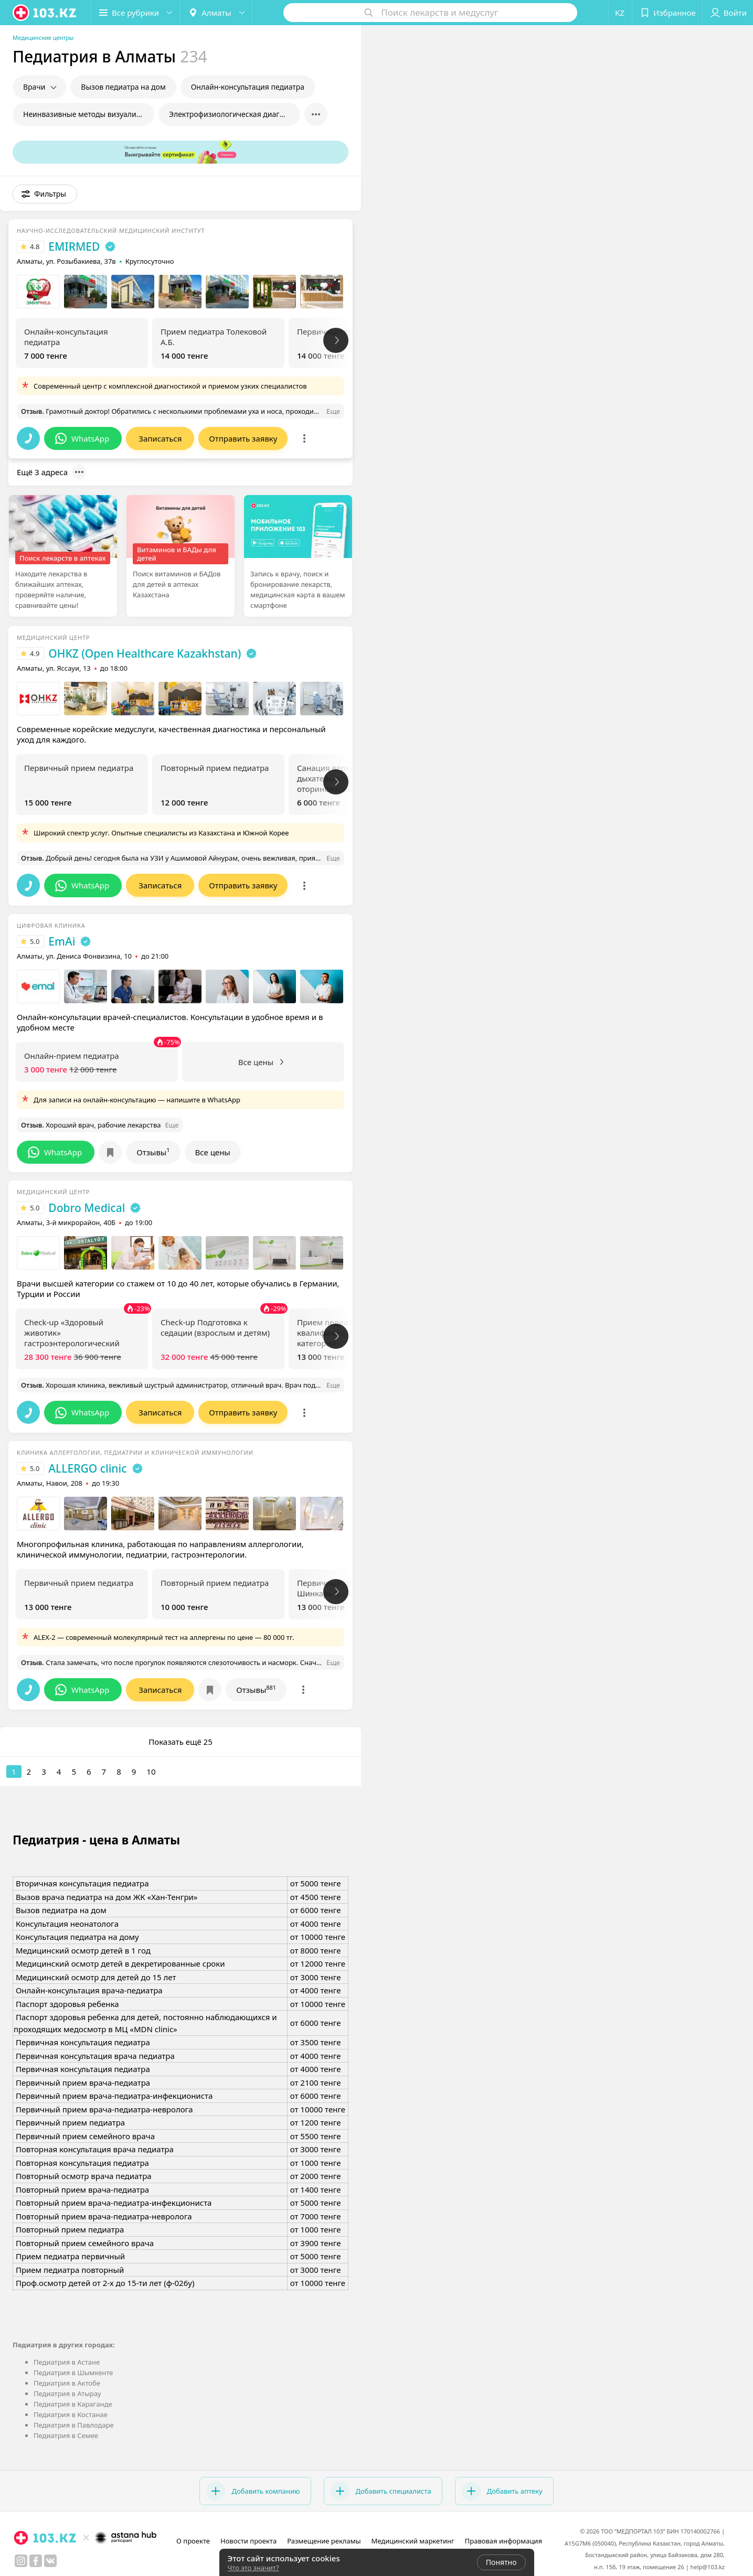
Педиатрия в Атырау (67, 2393)
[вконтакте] (50, 2560)
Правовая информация (503, 2541)
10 (150, 1771)
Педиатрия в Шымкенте (73, 2372)
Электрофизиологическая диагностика (234, 114)
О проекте (193, 2541)
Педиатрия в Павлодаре (74, 2425)
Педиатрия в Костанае (71, 2414)
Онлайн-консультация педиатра (247, 87)
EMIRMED (74, 246)
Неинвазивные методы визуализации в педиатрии (88, 114)
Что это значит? (253, 2567)
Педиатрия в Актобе (67, 2383)
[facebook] (35, 2560)
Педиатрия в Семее (66, 2435)
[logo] (45, 12)
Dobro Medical (86, 1207)
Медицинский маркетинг (413, 2541)
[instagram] (21, 2560)
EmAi (61, 941)
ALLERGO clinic (87, 1468)
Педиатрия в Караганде (73, 2404)
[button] (135, 13)
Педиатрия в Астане (67, 2362)
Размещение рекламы (323, 2541)
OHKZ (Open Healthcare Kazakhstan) (144, 653)
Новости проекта (248, 2541)
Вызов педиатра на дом (123, 87)
